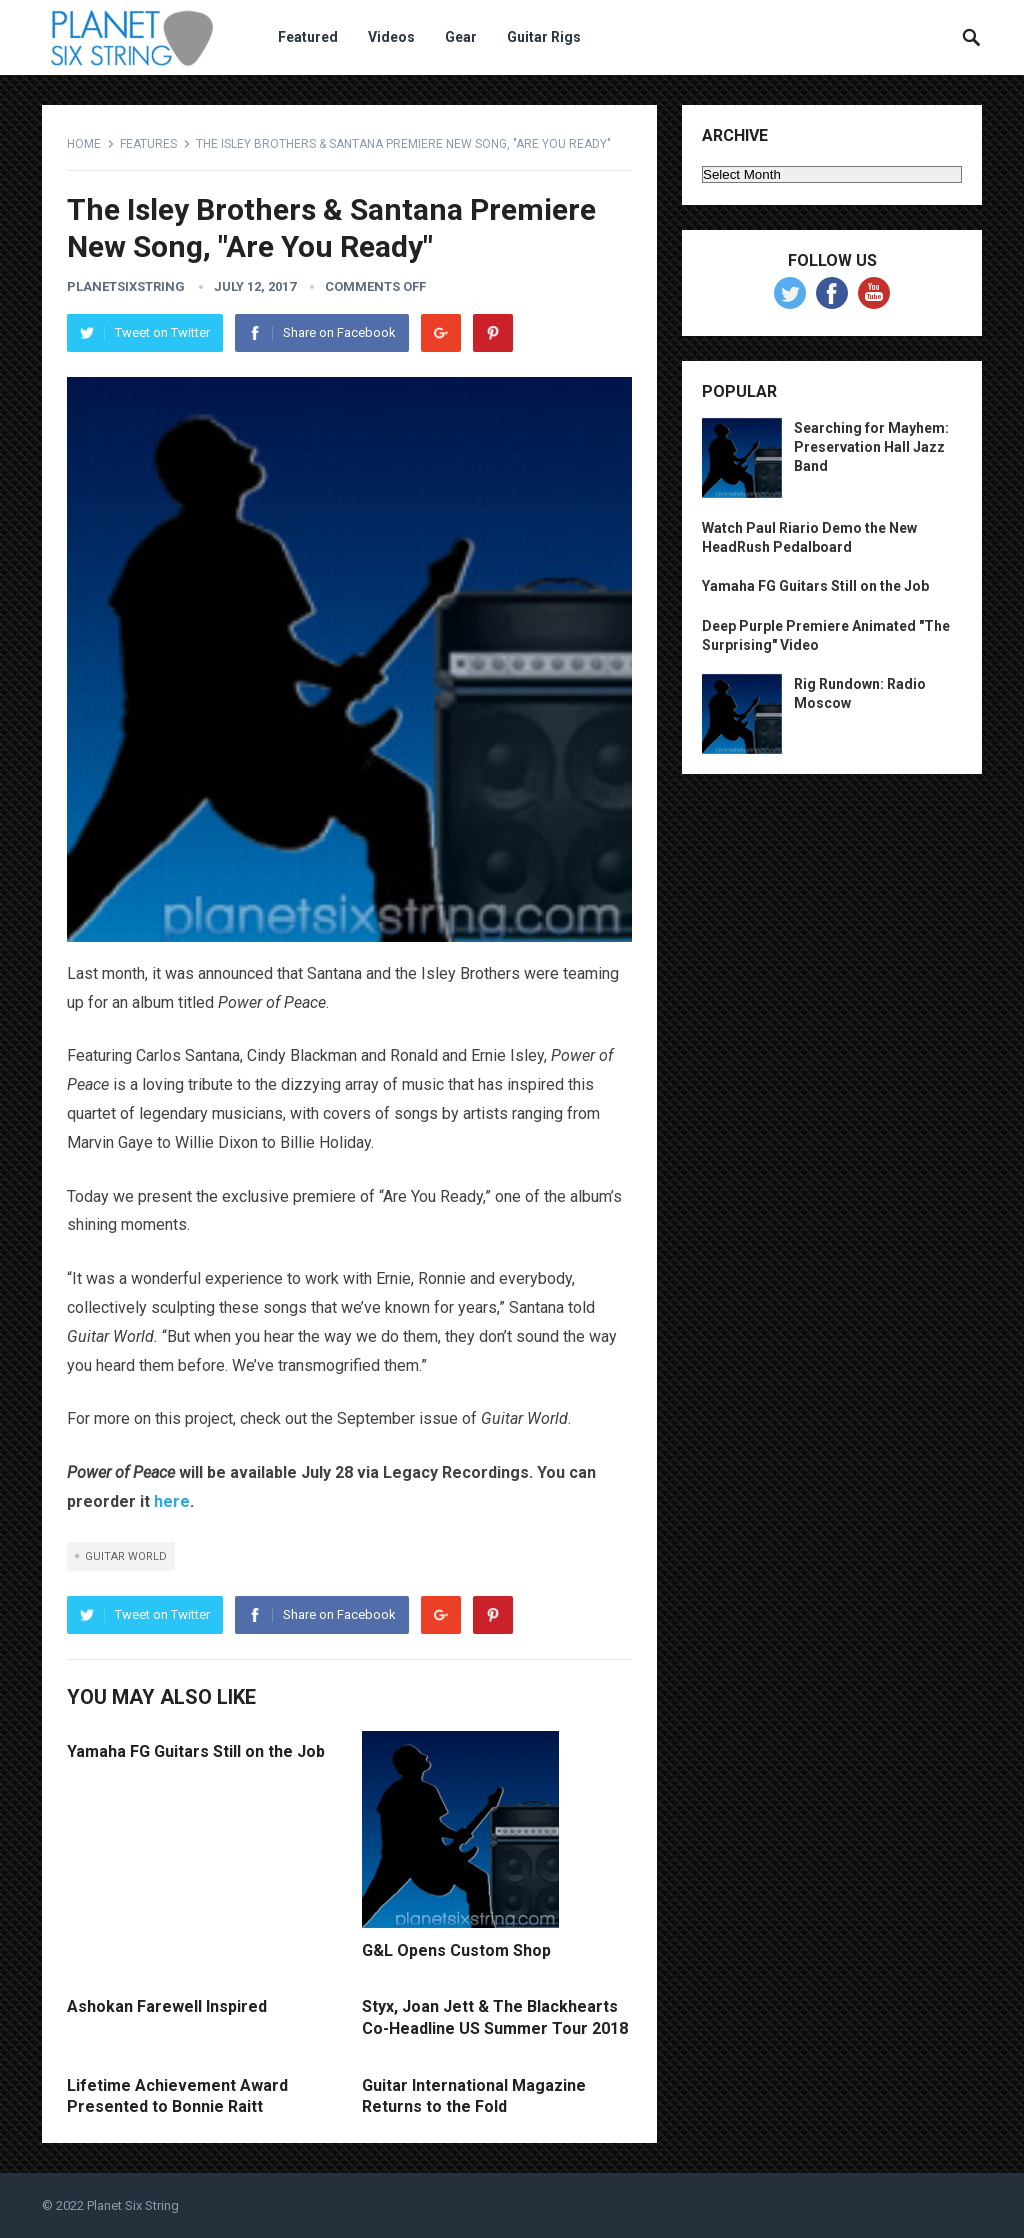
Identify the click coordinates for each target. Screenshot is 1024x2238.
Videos (391, 37)
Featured (308, 37)
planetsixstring (126, 286)
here (172, 1501)
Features (148, 144)
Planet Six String (133, 2205)
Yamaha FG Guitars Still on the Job (196, 1751)
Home (84, 144)
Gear (461, 37)
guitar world (126, 1556)
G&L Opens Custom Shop (456, 1950)
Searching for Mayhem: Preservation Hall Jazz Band (871, 447)
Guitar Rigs (544, 37)
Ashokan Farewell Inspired (167, 2006)
